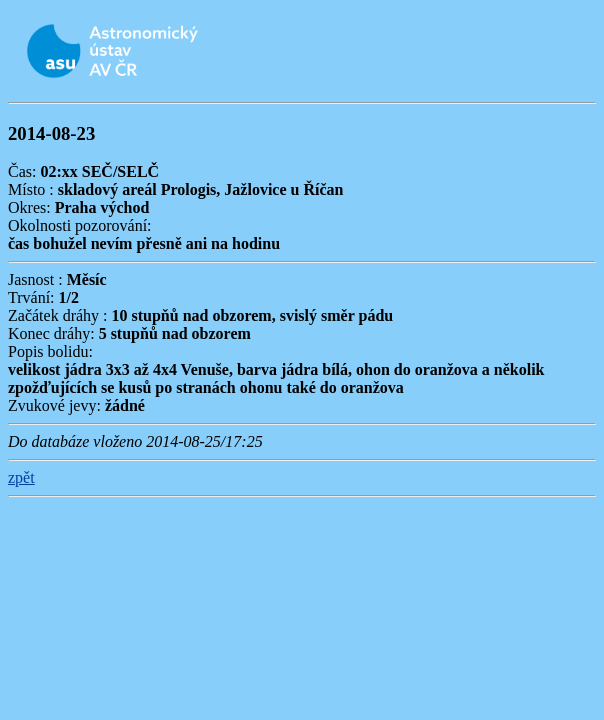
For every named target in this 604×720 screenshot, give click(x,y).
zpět (21, 477)
